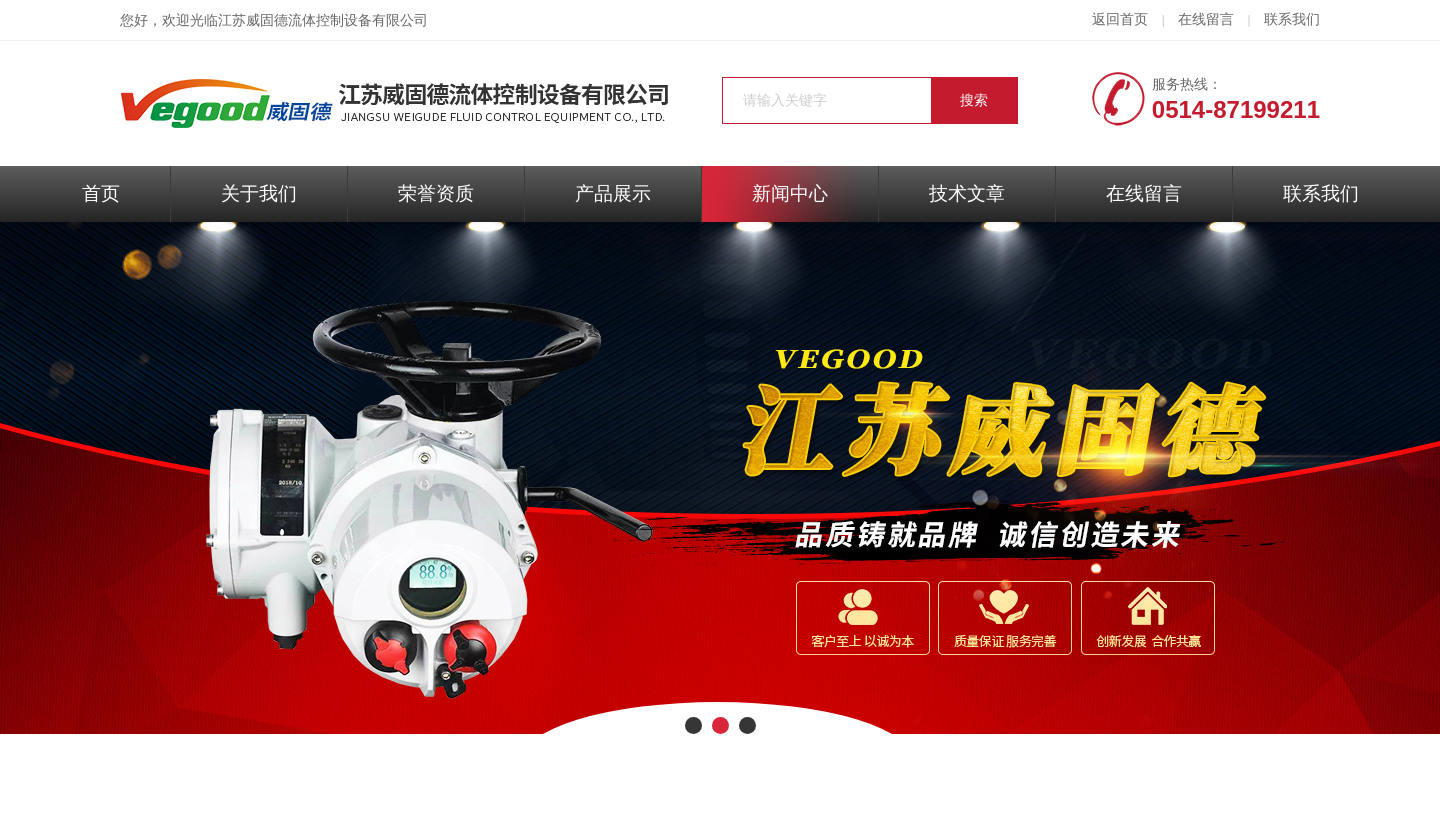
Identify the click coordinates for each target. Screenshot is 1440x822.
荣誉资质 (436, 193)
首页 (101, 193)
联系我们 (1292, 19)
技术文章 (967, 193)
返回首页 (1120, 19)
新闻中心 (790, 193)
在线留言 (1206, 19)
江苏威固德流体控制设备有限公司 (323, 20)
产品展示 (613, 193)
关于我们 (259, 193)
